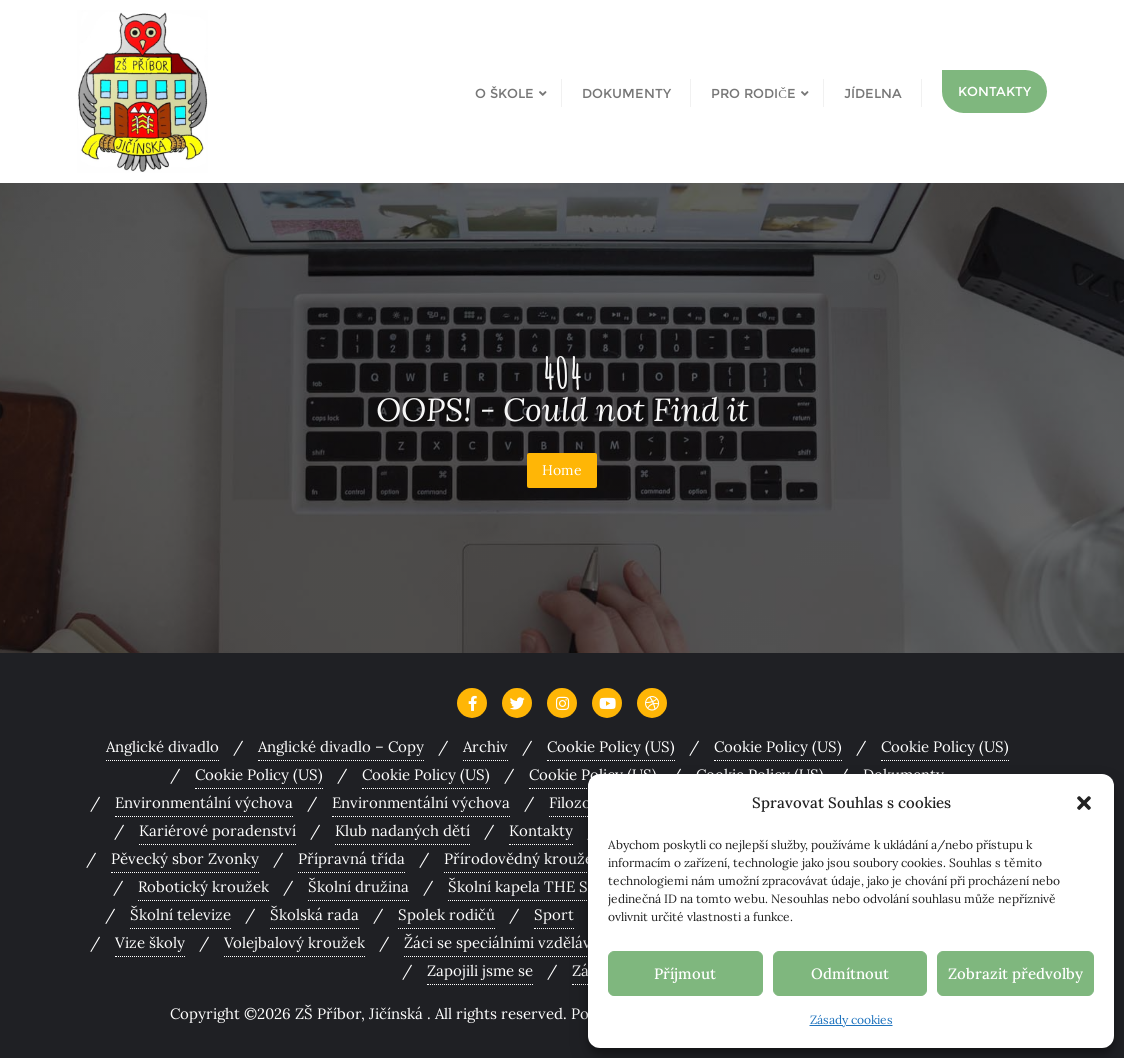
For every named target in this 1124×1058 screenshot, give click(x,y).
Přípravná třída (351, 858)
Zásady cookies (851, 1019)
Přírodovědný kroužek (522, 858)
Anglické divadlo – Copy (341, 746)
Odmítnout (850, 973)
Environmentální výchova (204, 802)
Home (562, 470)
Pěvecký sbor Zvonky (185, 858)
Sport (554, 914)
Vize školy (150, 942)
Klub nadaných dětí (402, 830)
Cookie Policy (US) (611, 746)
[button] (1084, 803)
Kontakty (994, 91)
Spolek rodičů (446, 914)
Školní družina (358, 886)
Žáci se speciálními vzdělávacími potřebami (554, 942)
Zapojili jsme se (480, 970)
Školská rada (314, 914)
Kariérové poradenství (217, 830)
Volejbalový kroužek (294, 942)
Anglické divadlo (162, 746)
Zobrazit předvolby (1015, 973)
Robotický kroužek (203, 886)
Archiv (485, 746)
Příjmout (685, 973)
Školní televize (180, 914)
